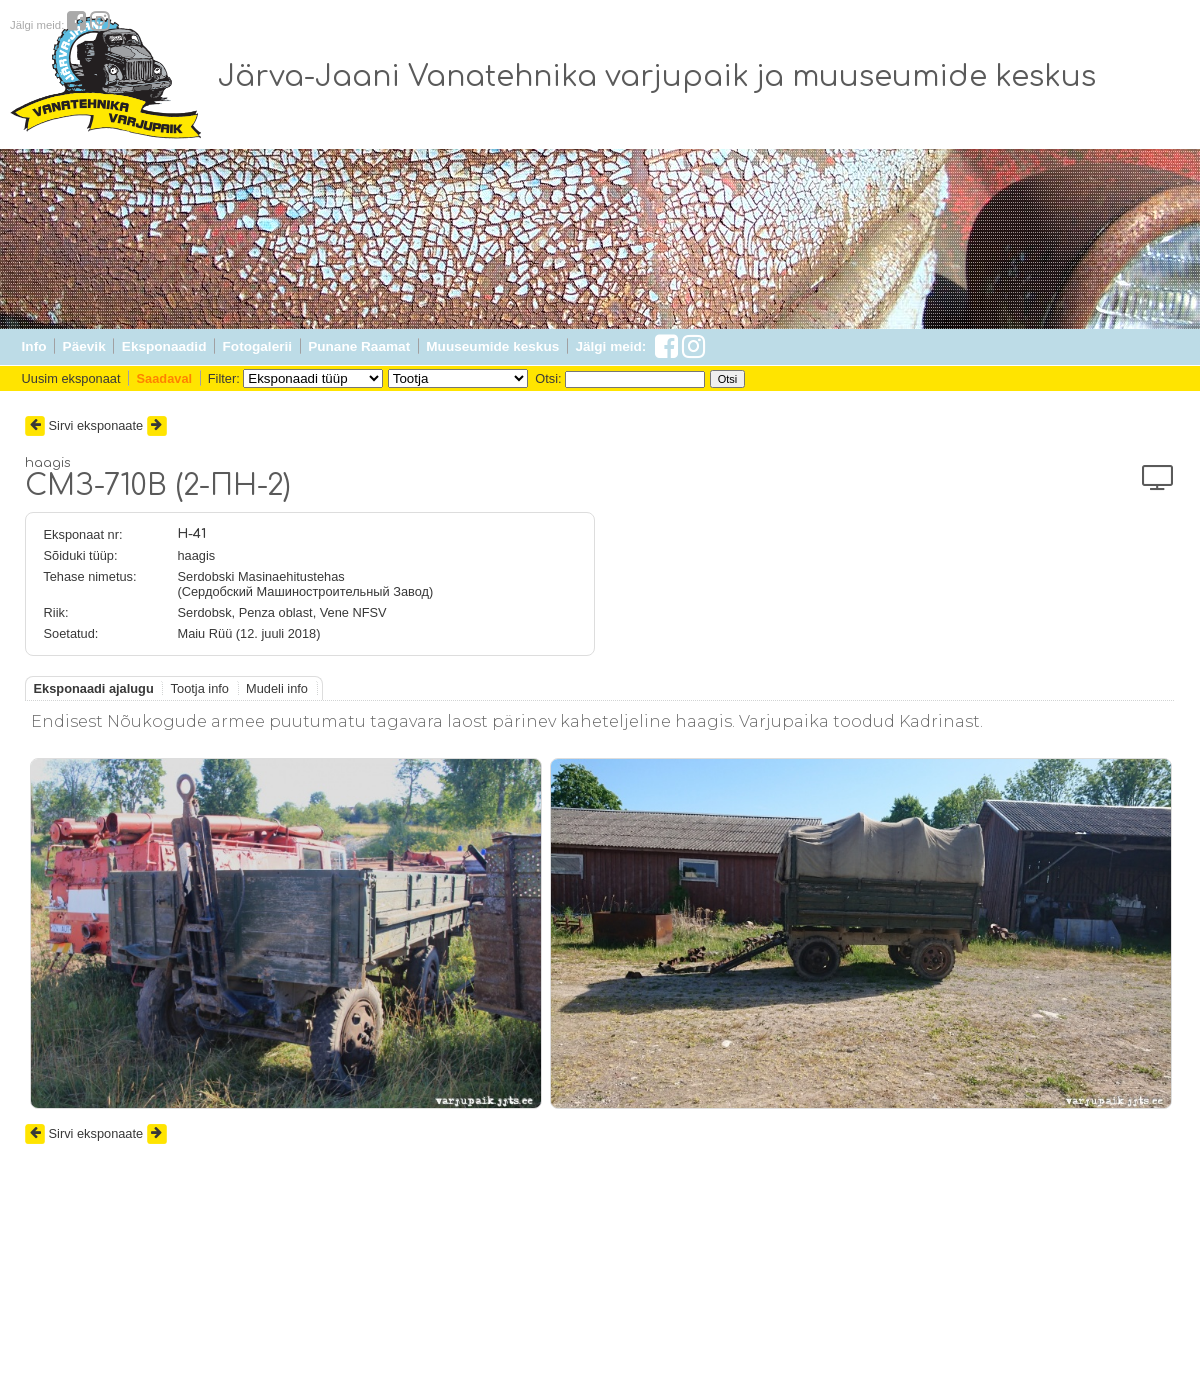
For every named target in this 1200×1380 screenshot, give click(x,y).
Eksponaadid (164, 346)
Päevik (84, 346)
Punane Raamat (359, 346)
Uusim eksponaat (71, 378)
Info (34, 346)
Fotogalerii (257, 346)
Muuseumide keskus (492, 346)
